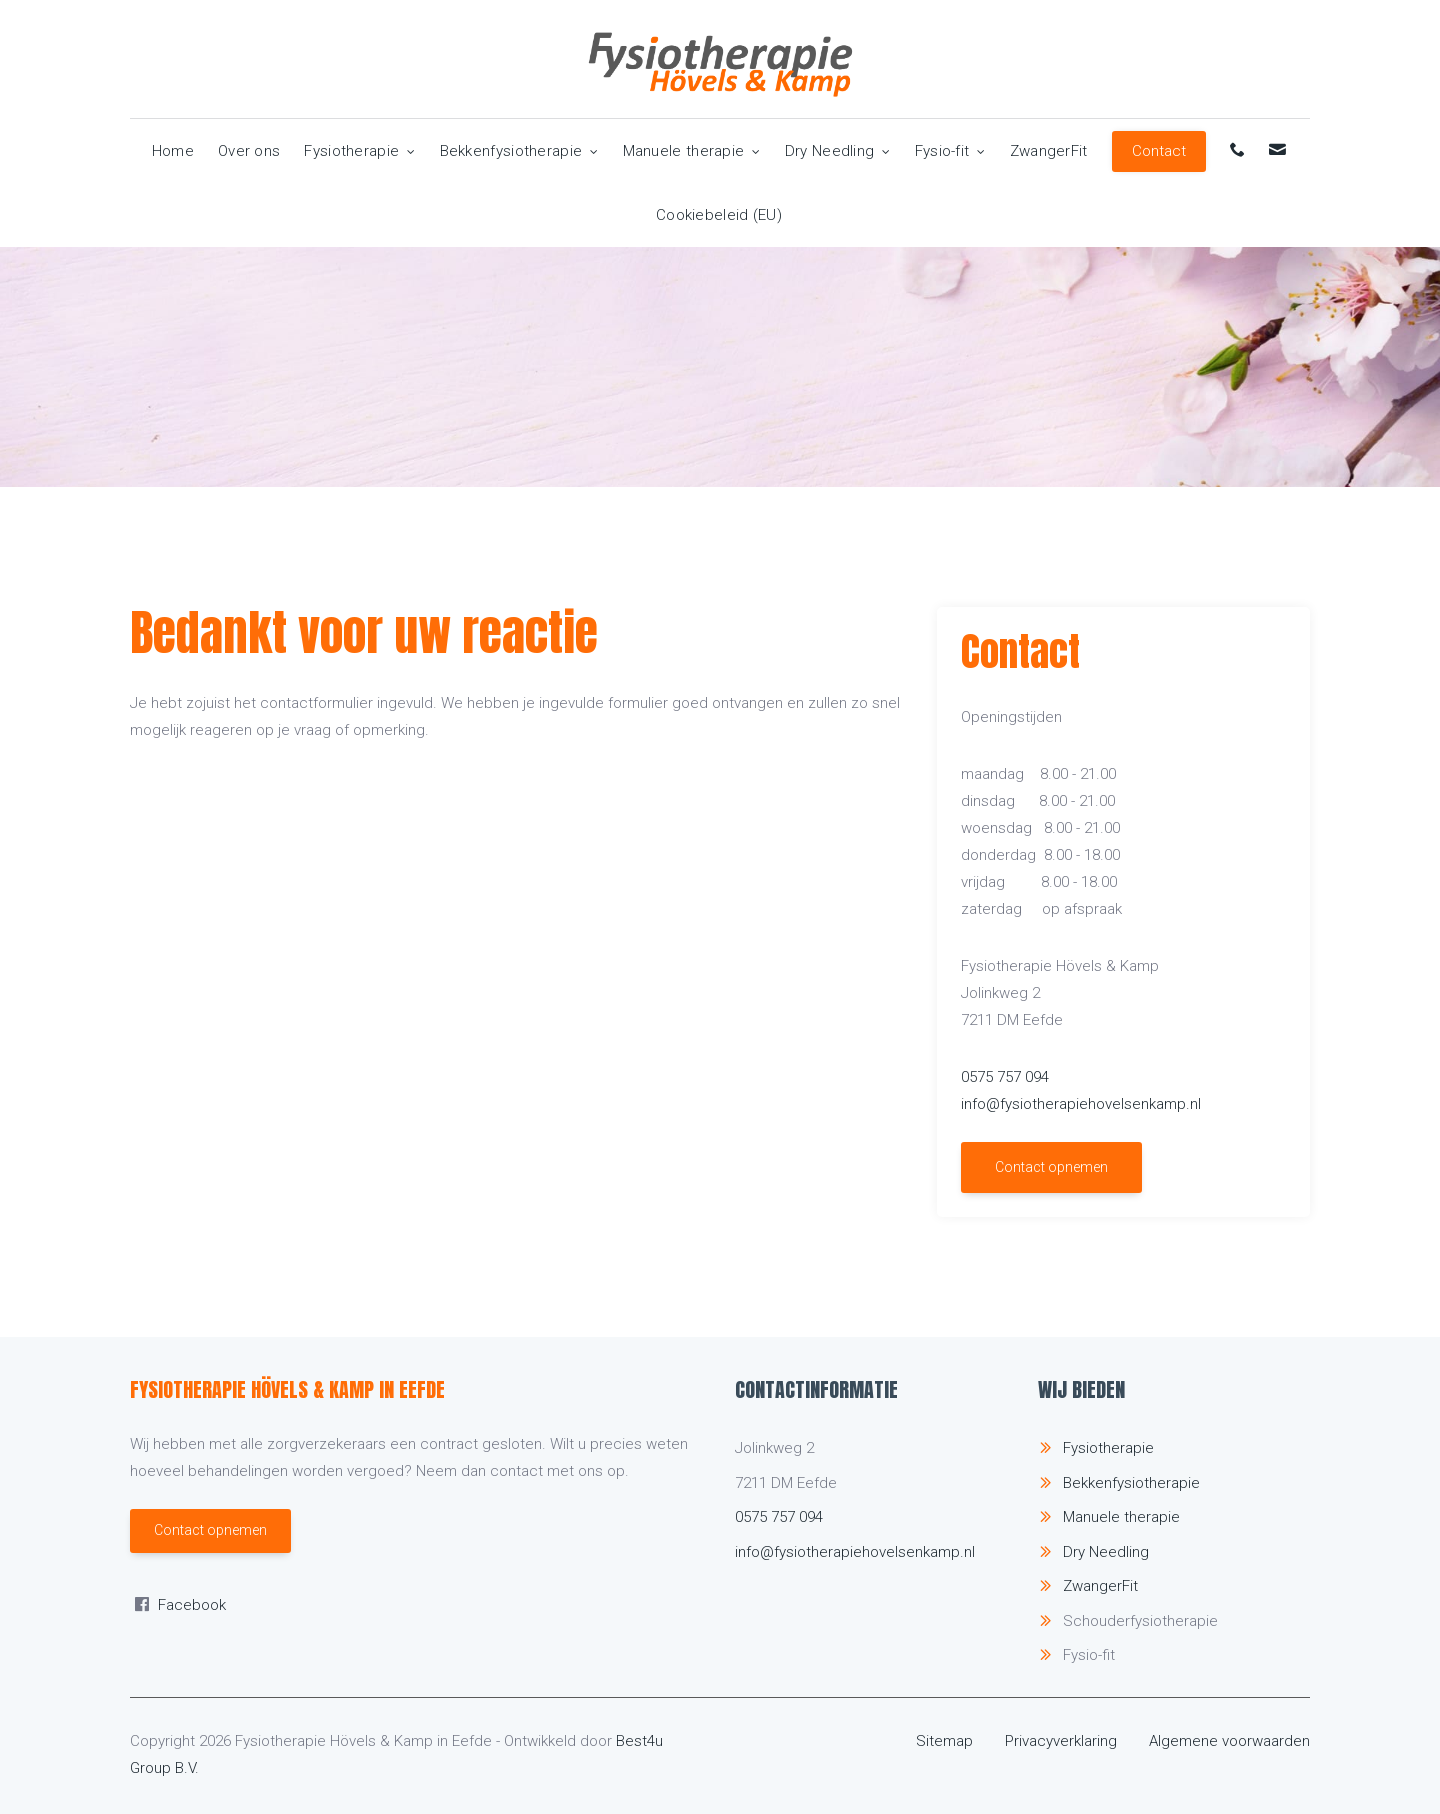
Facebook (192, 1605)
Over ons (249, 151)
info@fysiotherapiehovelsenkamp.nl (1081, 1104)
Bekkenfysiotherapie (519, 151)
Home (173, 151)
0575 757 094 (1005, 1077)
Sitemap (944, 1741)
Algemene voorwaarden (1229, 1741)
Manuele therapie (692, 151)
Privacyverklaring (1061, 1741)
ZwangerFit (1049, 151)
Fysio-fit (950, 151)
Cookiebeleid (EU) (719, 215)
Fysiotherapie (359, 151)
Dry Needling (838, 151)
